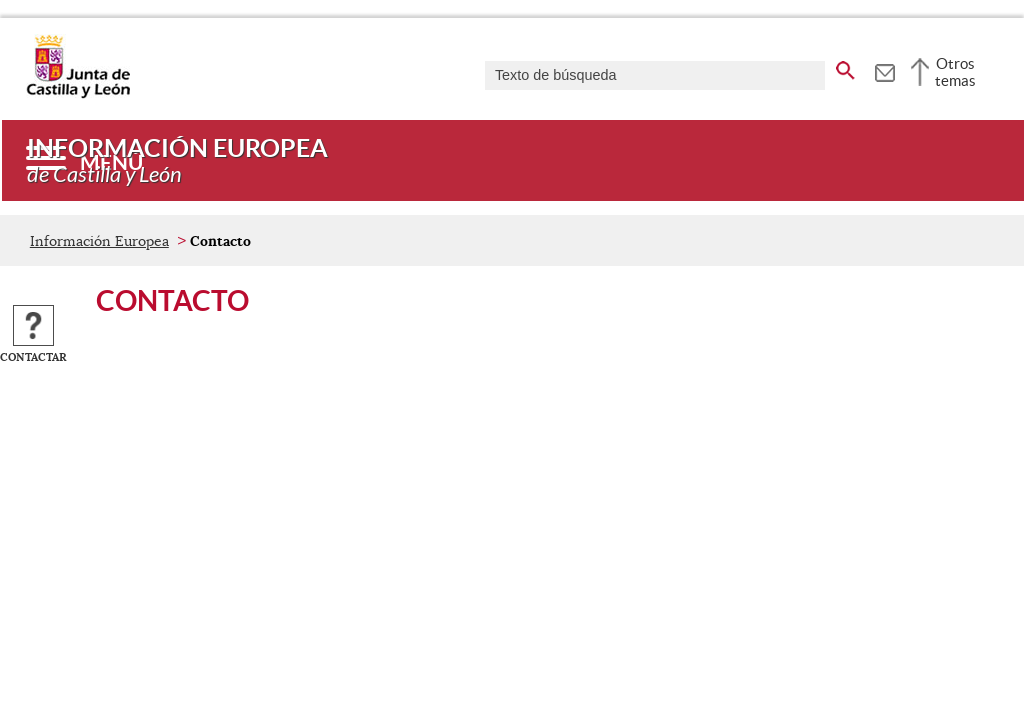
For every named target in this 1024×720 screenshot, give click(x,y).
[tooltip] (884, 70)
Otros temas (955, 72)
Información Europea (99, 241)
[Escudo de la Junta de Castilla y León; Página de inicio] (78, 94)
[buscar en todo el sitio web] (845, 67)
